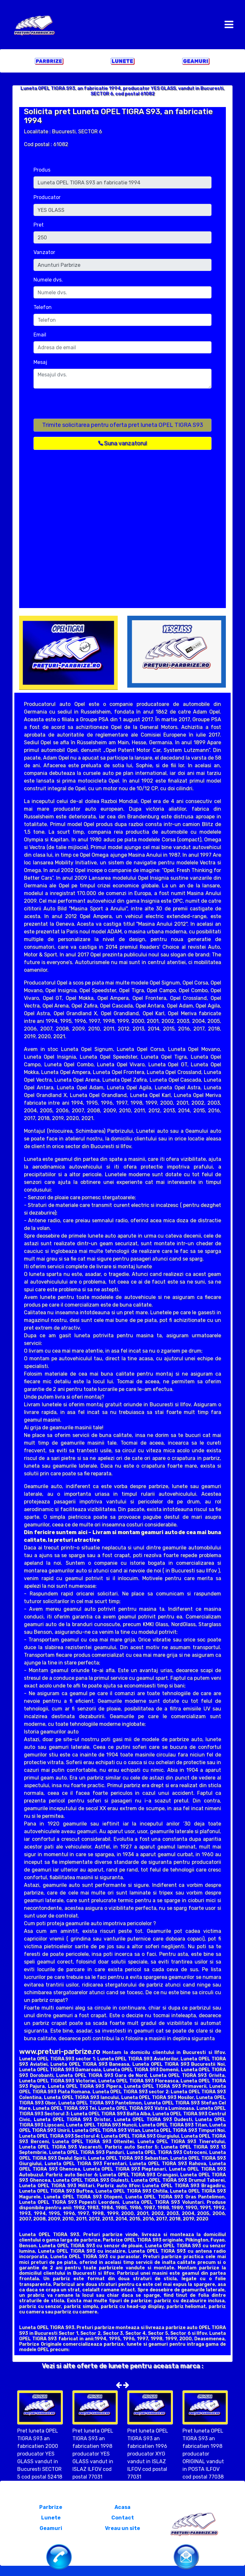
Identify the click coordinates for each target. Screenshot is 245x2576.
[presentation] (81, 406)
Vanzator (44, 252)
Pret (38, 225)
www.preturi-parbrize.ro (59, 2051)
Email (39, 335)
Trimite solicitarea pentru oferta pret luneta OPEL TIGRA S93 (122, 424)
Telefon (42, 307)
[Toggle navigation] (228, 24)
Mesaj (40, 362)
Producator (47, 197)
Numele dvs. (48, 280)
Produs (41, 170)
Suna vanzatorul (122, 443)
